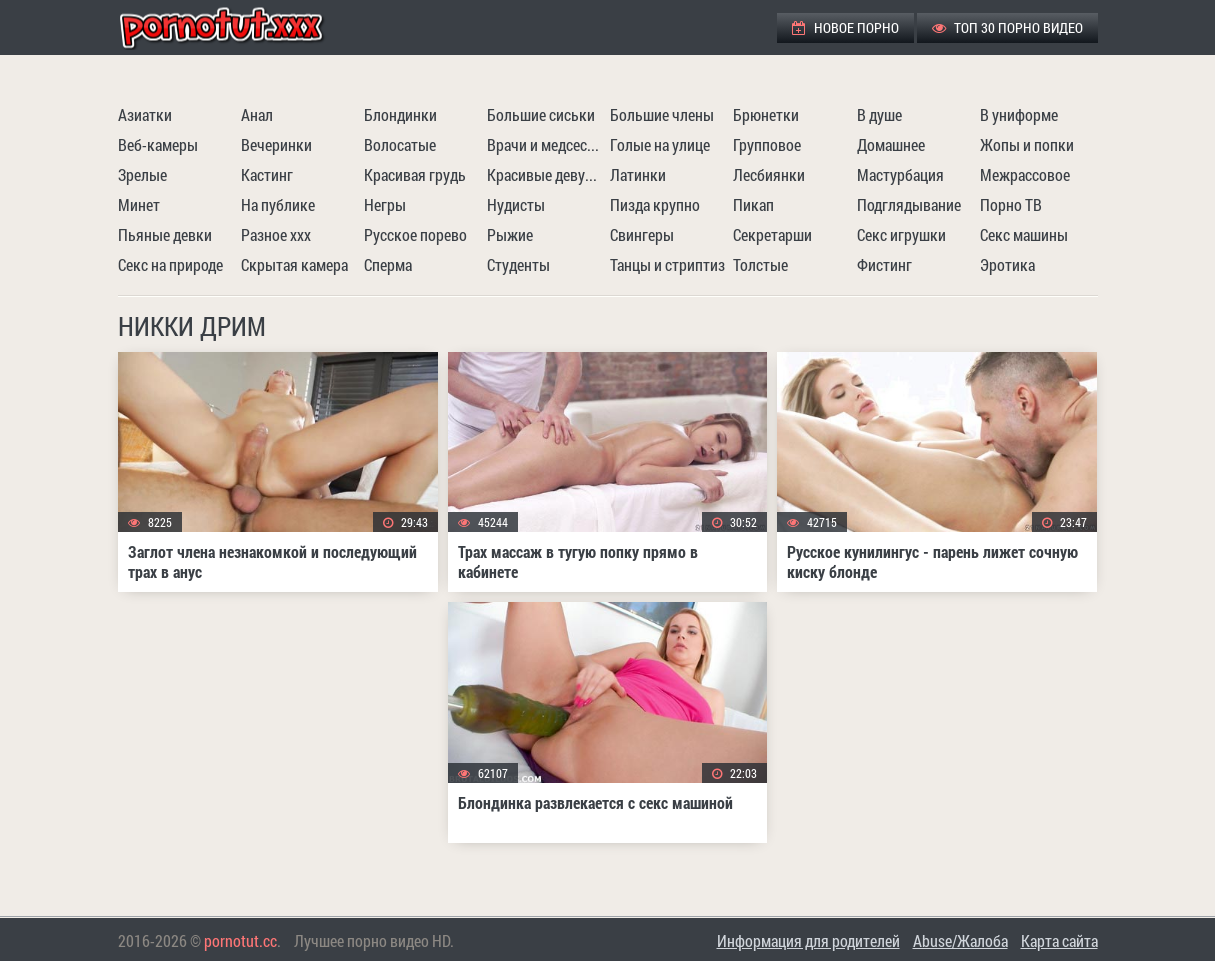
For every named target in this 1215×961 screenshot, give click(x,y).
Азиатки (145, 114)
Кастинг (267, 174)
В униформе (1019, 114)
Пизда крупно (655, 204)
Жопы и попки (1027, 144)
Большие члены (662, 114)
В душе (879, 114)
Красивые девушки (546, 174)
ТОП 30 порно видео (1007, 27)
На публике (278, 204)
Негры (385, 204)
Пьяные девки (165, 234)
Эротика (1007, 264)
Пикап (753, 204)
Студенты (518, 264)
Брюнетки (766, 114)
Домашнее (891, 144)
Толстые (760, 264)
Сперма (388, 264)
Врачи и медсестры (546, 144)
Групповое (767, 144)
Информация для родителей (808, 940)
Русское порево (415, 234)
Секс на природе (170, 264)
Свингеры (642, 234)
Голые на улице (660, 144)
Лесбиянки (769, 174)
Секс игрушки (901, 234)
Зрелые (142, 174)
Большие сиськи (541, 114)
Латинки (638, 174)
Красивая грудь (415, 174)
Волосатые (400, 144)
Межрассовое (1025, 174)
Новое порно (845, 27)
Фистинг (884, 264)
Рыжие (510, 234)
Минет (139, 204)
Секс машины (1024, 234)
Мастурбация (900, 174)
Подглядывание (909, 204)
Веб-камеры (158, 144)
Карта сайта (1059, 940)
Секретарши (772, 234)
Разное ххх (276, 234)
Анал (257, 114)
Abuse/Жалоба (960, 940)
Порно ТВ (1011, 204)
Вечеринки (276, 144)
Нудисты (516, 204)
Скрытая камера (294, 264)
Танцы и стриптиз (667, 264)
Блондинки (400, 114)
